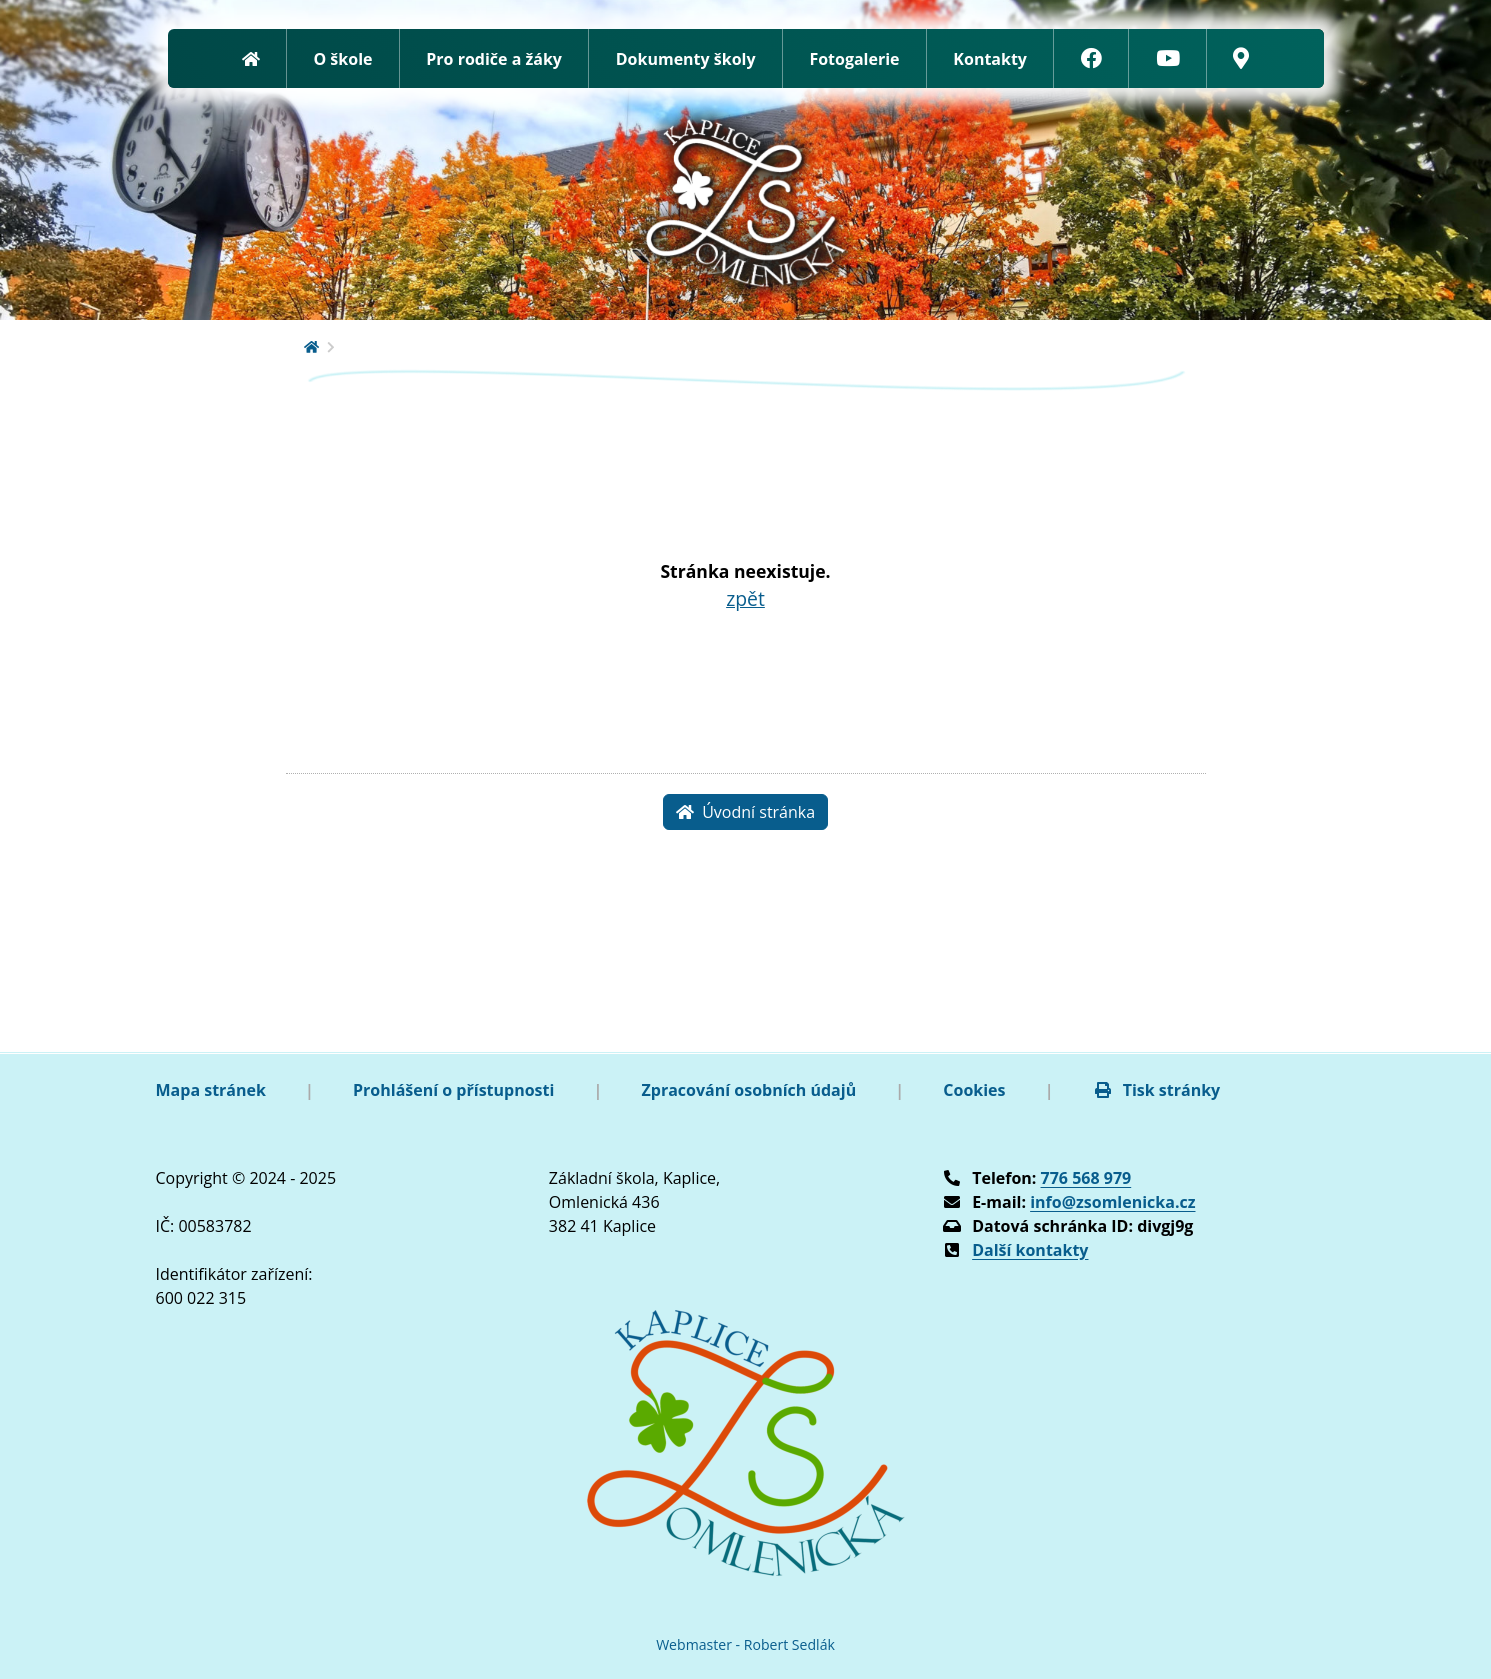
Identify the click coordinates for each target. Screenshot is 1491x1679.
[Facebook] (1091, 58)
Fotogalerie (854, 59)
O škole (342, 59)
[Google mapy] (1241, 58)
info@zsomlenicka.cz (1112, 1202)
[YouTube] (1168, 58)
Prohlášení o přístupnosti (453, 1090)
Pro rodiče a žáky (494, 59)
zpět (745, 598)
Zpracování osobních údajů (749, 1090)
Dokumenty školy (686, 59)
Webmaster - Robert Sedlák (745, 1644)
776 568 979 (1086, 1178)
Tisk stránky (1157, 1090)
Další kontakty (1030, 1250)
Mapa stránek (211, 1090)
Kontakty (990, 59)
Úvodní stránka (745, 812)
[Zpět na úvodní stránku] (251, 58)
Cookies (974, 1090)
